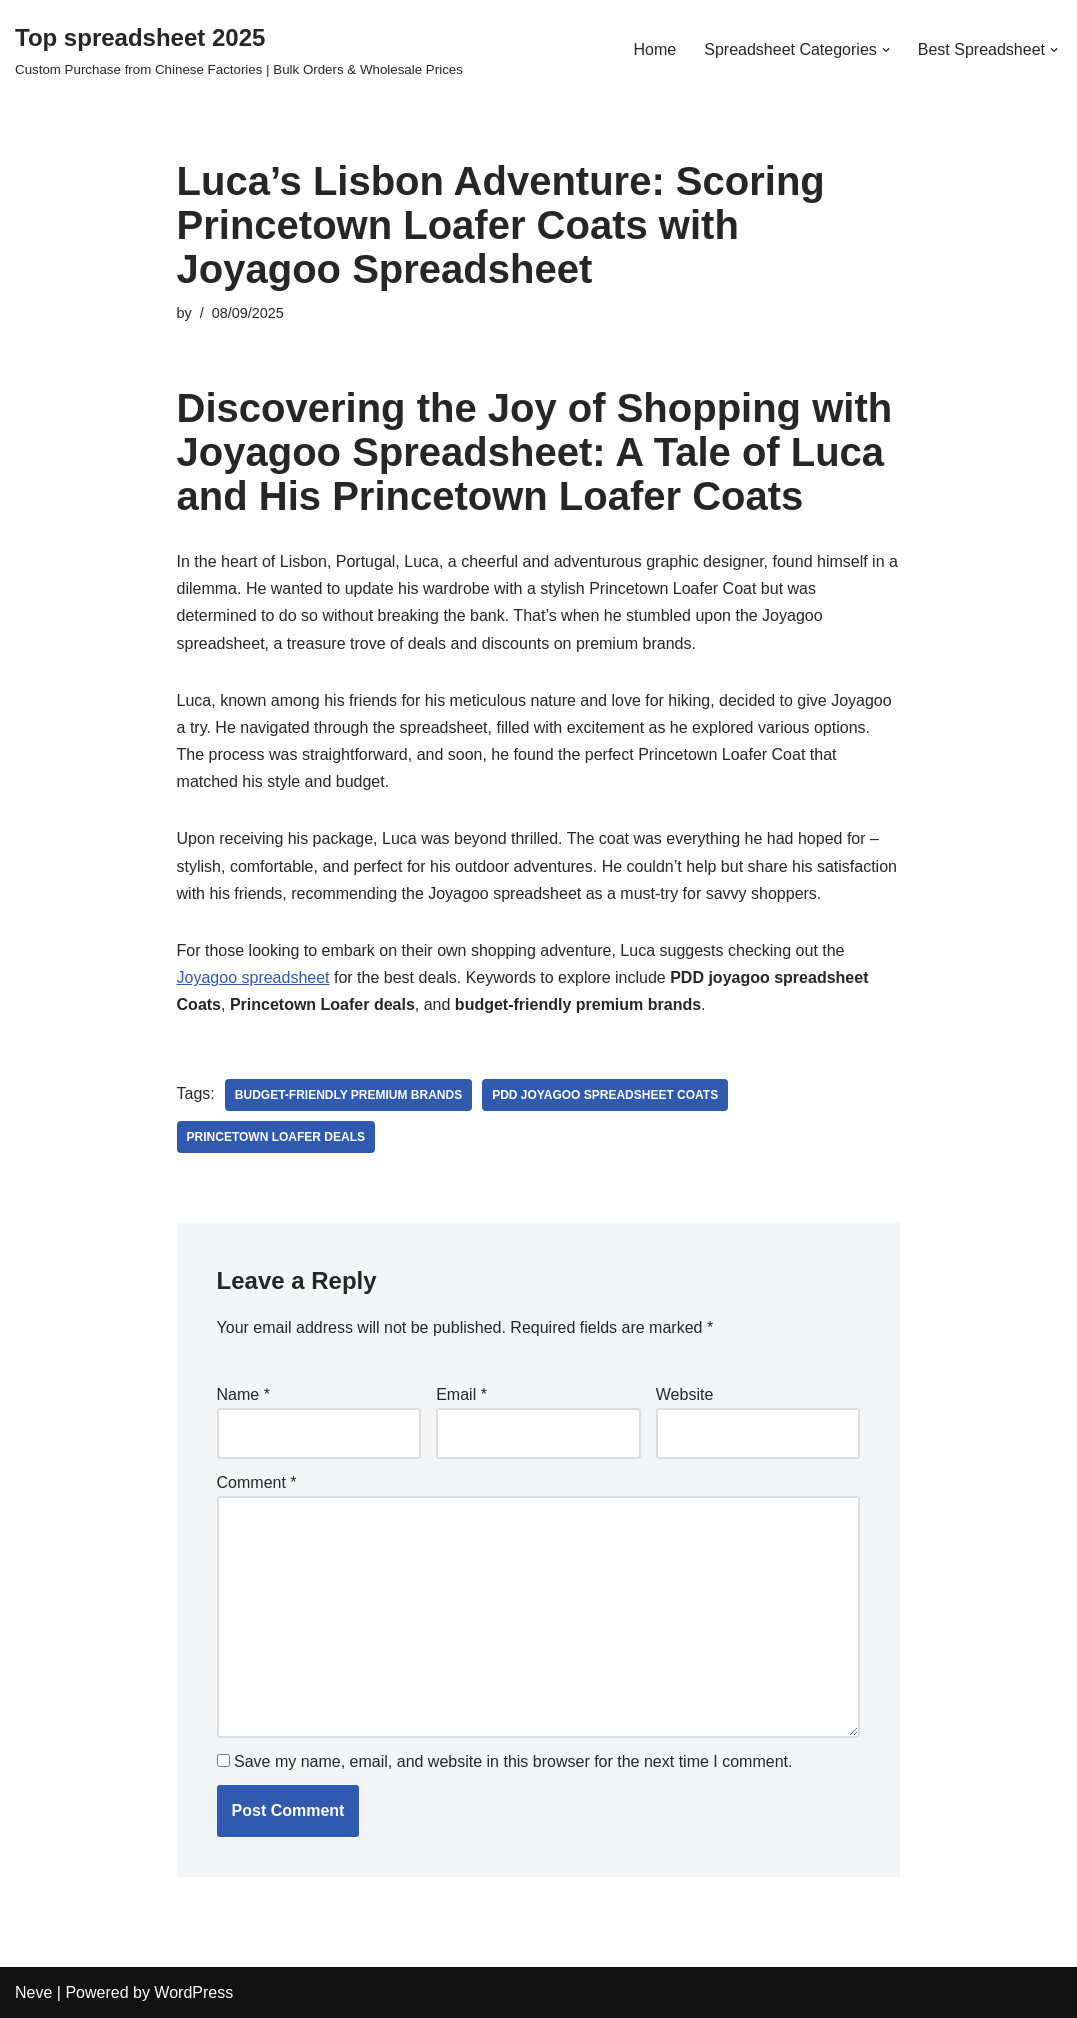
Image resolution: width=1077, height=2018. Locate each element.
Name (243, 1394)
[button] (886, 50)
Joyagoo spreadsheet (253, 977)
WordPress (193, 1992)
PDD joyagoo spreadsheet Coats (605, 1095)
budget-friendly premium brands (348, 1095)
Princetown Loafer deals (276, 1137)
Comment (257, 1482)
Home (655, 49)
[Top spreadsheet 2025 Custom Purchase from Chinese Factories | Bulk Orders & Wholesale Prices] (239, 49)
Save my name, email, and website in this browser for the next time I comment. (513, 1761)
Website (685, 1394)
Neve (33, 1992)
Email (461, 1394)
